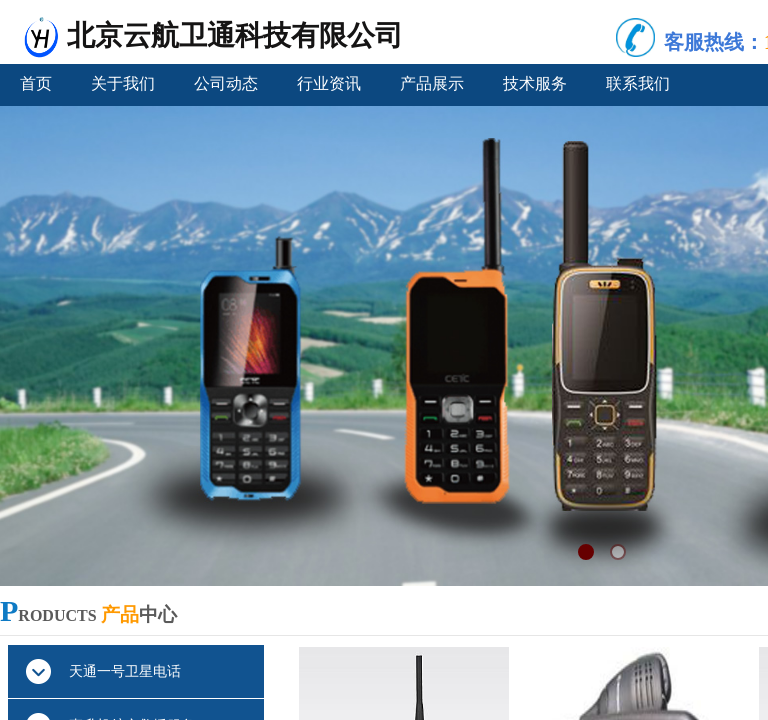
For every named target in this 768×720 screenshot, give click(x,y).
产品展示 (432, 83)
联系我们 (638, 83)
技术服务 (535, 83)
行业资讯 (329, 83)
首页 (36, 83)
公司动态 (226, 83)
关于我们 (123, 83)
